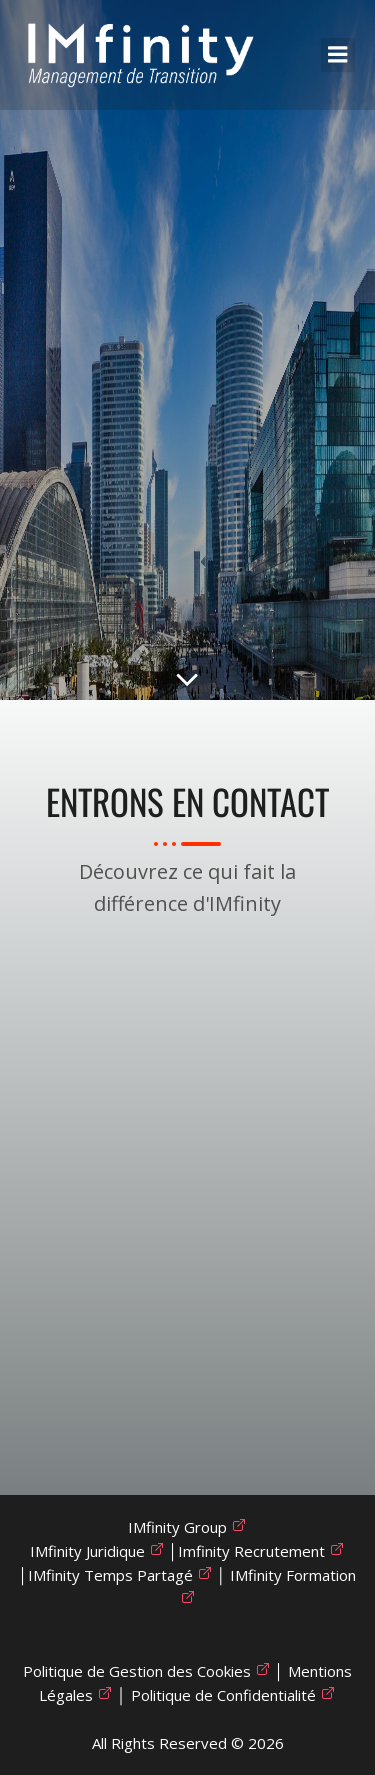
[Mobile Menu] (338, 55)
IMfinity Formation (293, 1575)
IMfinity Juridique (87, 1551)
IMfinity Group (177, 1527)
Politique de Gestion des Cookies (137, 1671)
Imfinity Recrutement (251, 1551)
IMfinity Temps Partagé (110, 1575)
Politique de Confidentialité (223, 1695)
